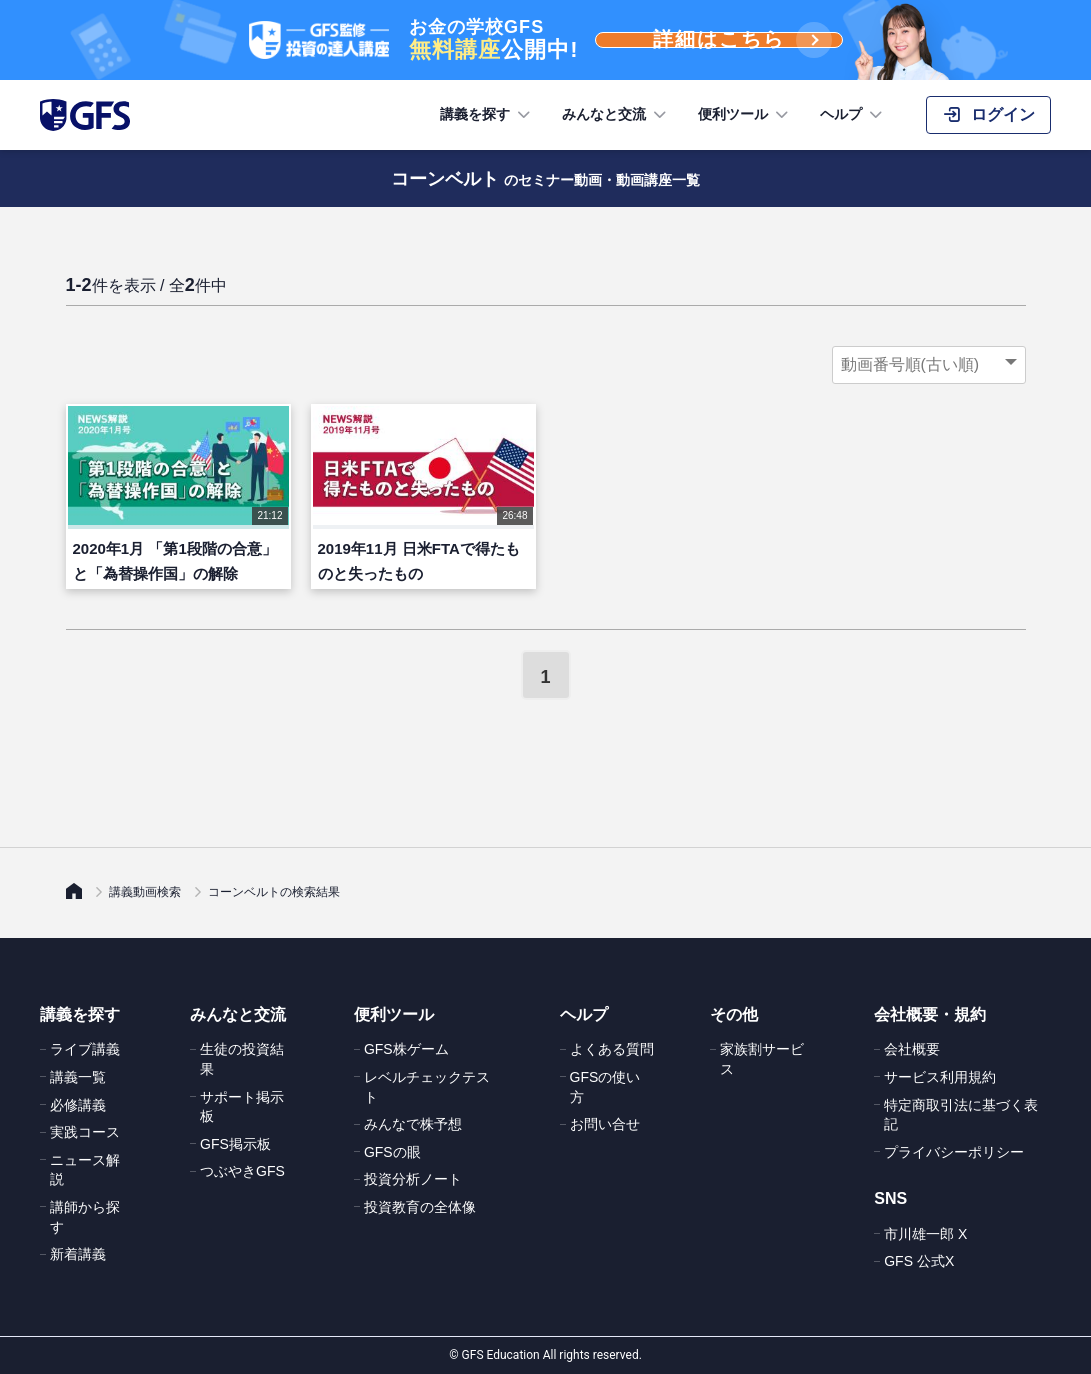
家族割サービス (762, 1059)
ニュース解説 (85, 1170)
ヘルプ (853, 115)
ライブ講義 (85, 1049)
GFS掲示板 (235, 1144)
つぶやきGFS (242, 1171)
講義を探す (487, 115)
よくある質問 (612, 1049)
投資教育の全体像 (420, 1207)
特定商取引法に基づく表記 (961, 1115)
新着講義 (78, 1254)
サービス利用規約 (940, 1077)
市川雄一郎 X (925, 1234)
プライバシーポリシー (954, 1152)
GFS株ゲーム (406, 1049)
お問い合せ (605, 1124)
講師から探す (85, 1217)
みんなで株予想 (413, 1124)
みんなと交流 (616, 115)
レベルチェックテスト (427, 1087)
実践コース (85, 1132)
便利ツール (745, 115)
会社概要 (912, 1049)
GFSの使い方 (605, 1087)
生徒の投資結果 (242, 1059)
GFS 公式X (919, 1261)
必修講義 (78, 1105)
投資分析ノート (413, 1179)
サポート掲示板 (242, 1107)
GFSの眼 (392, 1152)
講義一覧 (78, 1077)
